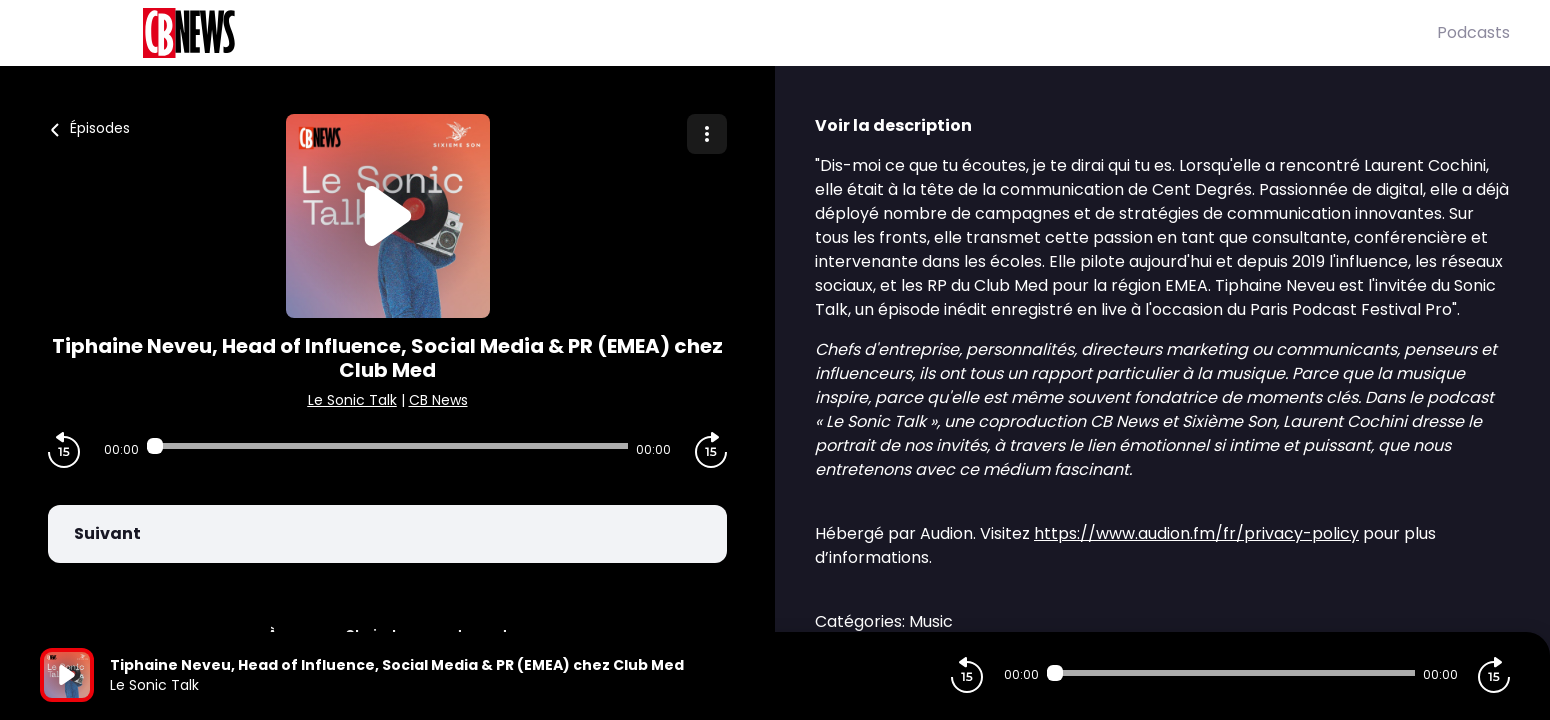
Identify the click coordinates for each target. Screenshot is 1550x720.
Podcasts (1473, 32)
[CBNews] (738, 33)
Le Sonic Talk (352, 400)
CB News (438, 400)
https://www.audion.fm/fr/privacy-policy (1196, 533)
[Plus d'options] (707, 134)
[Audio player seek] (388, 446)
